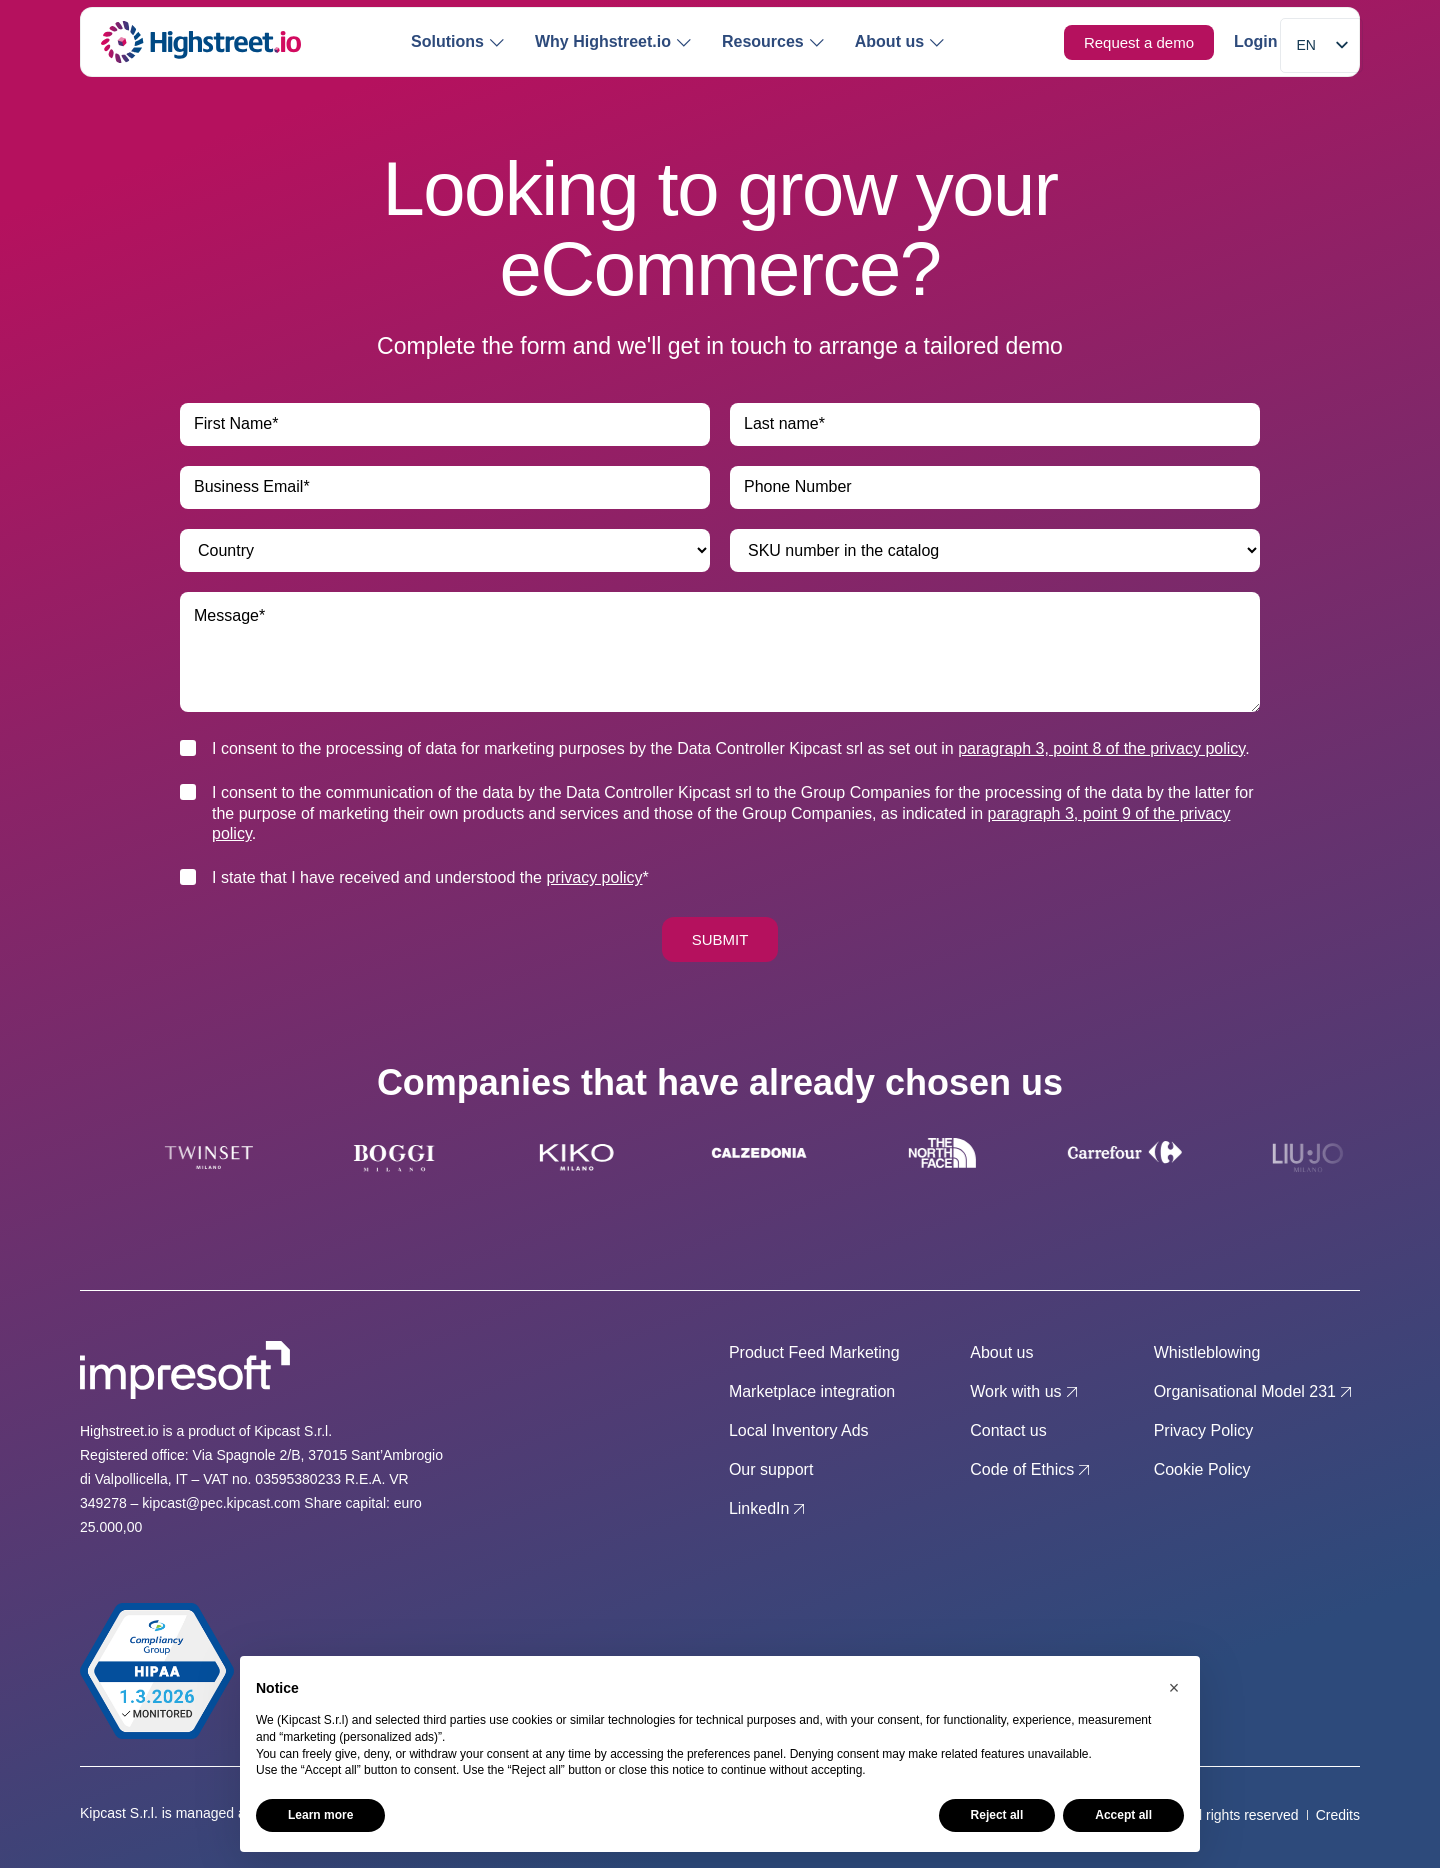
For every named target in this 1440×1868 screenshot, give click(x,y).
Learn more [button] (320, 1815)
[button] (1174, 1688)
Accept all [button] (1123, 1815)
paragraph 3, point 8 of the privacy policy (1101, 748)
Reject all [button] (997, 1815)
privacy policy (594, 877)
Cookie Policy (1202, 1469)
